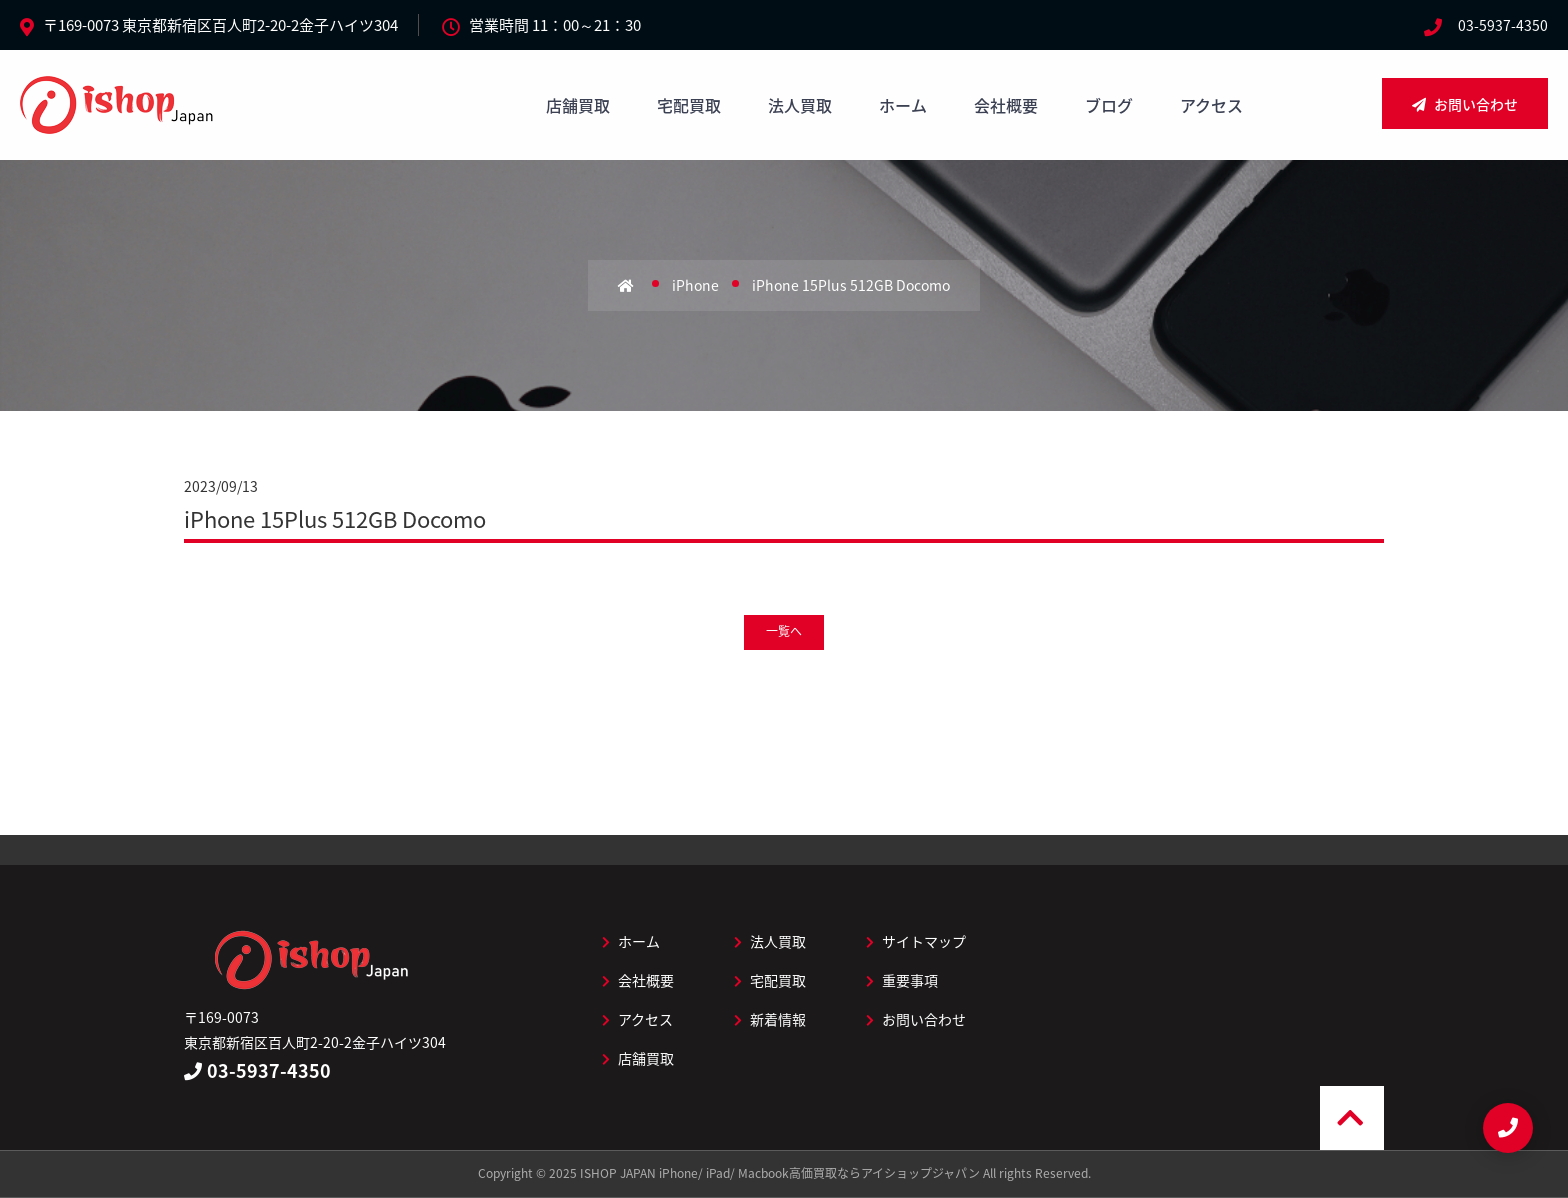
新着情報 (770, 1019)
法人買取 (800, 105)
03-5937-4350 (1503, 25)
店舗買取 (578, 105)
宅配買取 (689, 105)
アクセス (1211, 105)
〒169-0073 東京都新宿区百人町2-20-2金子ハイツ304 (220, 25)
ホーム (903, 105)
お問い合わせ (1465, 104)
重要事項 (902, 980)
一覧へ (784, 631)
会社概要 (1006, 105)
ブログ (1109, 105)
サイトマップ (916, 941)
